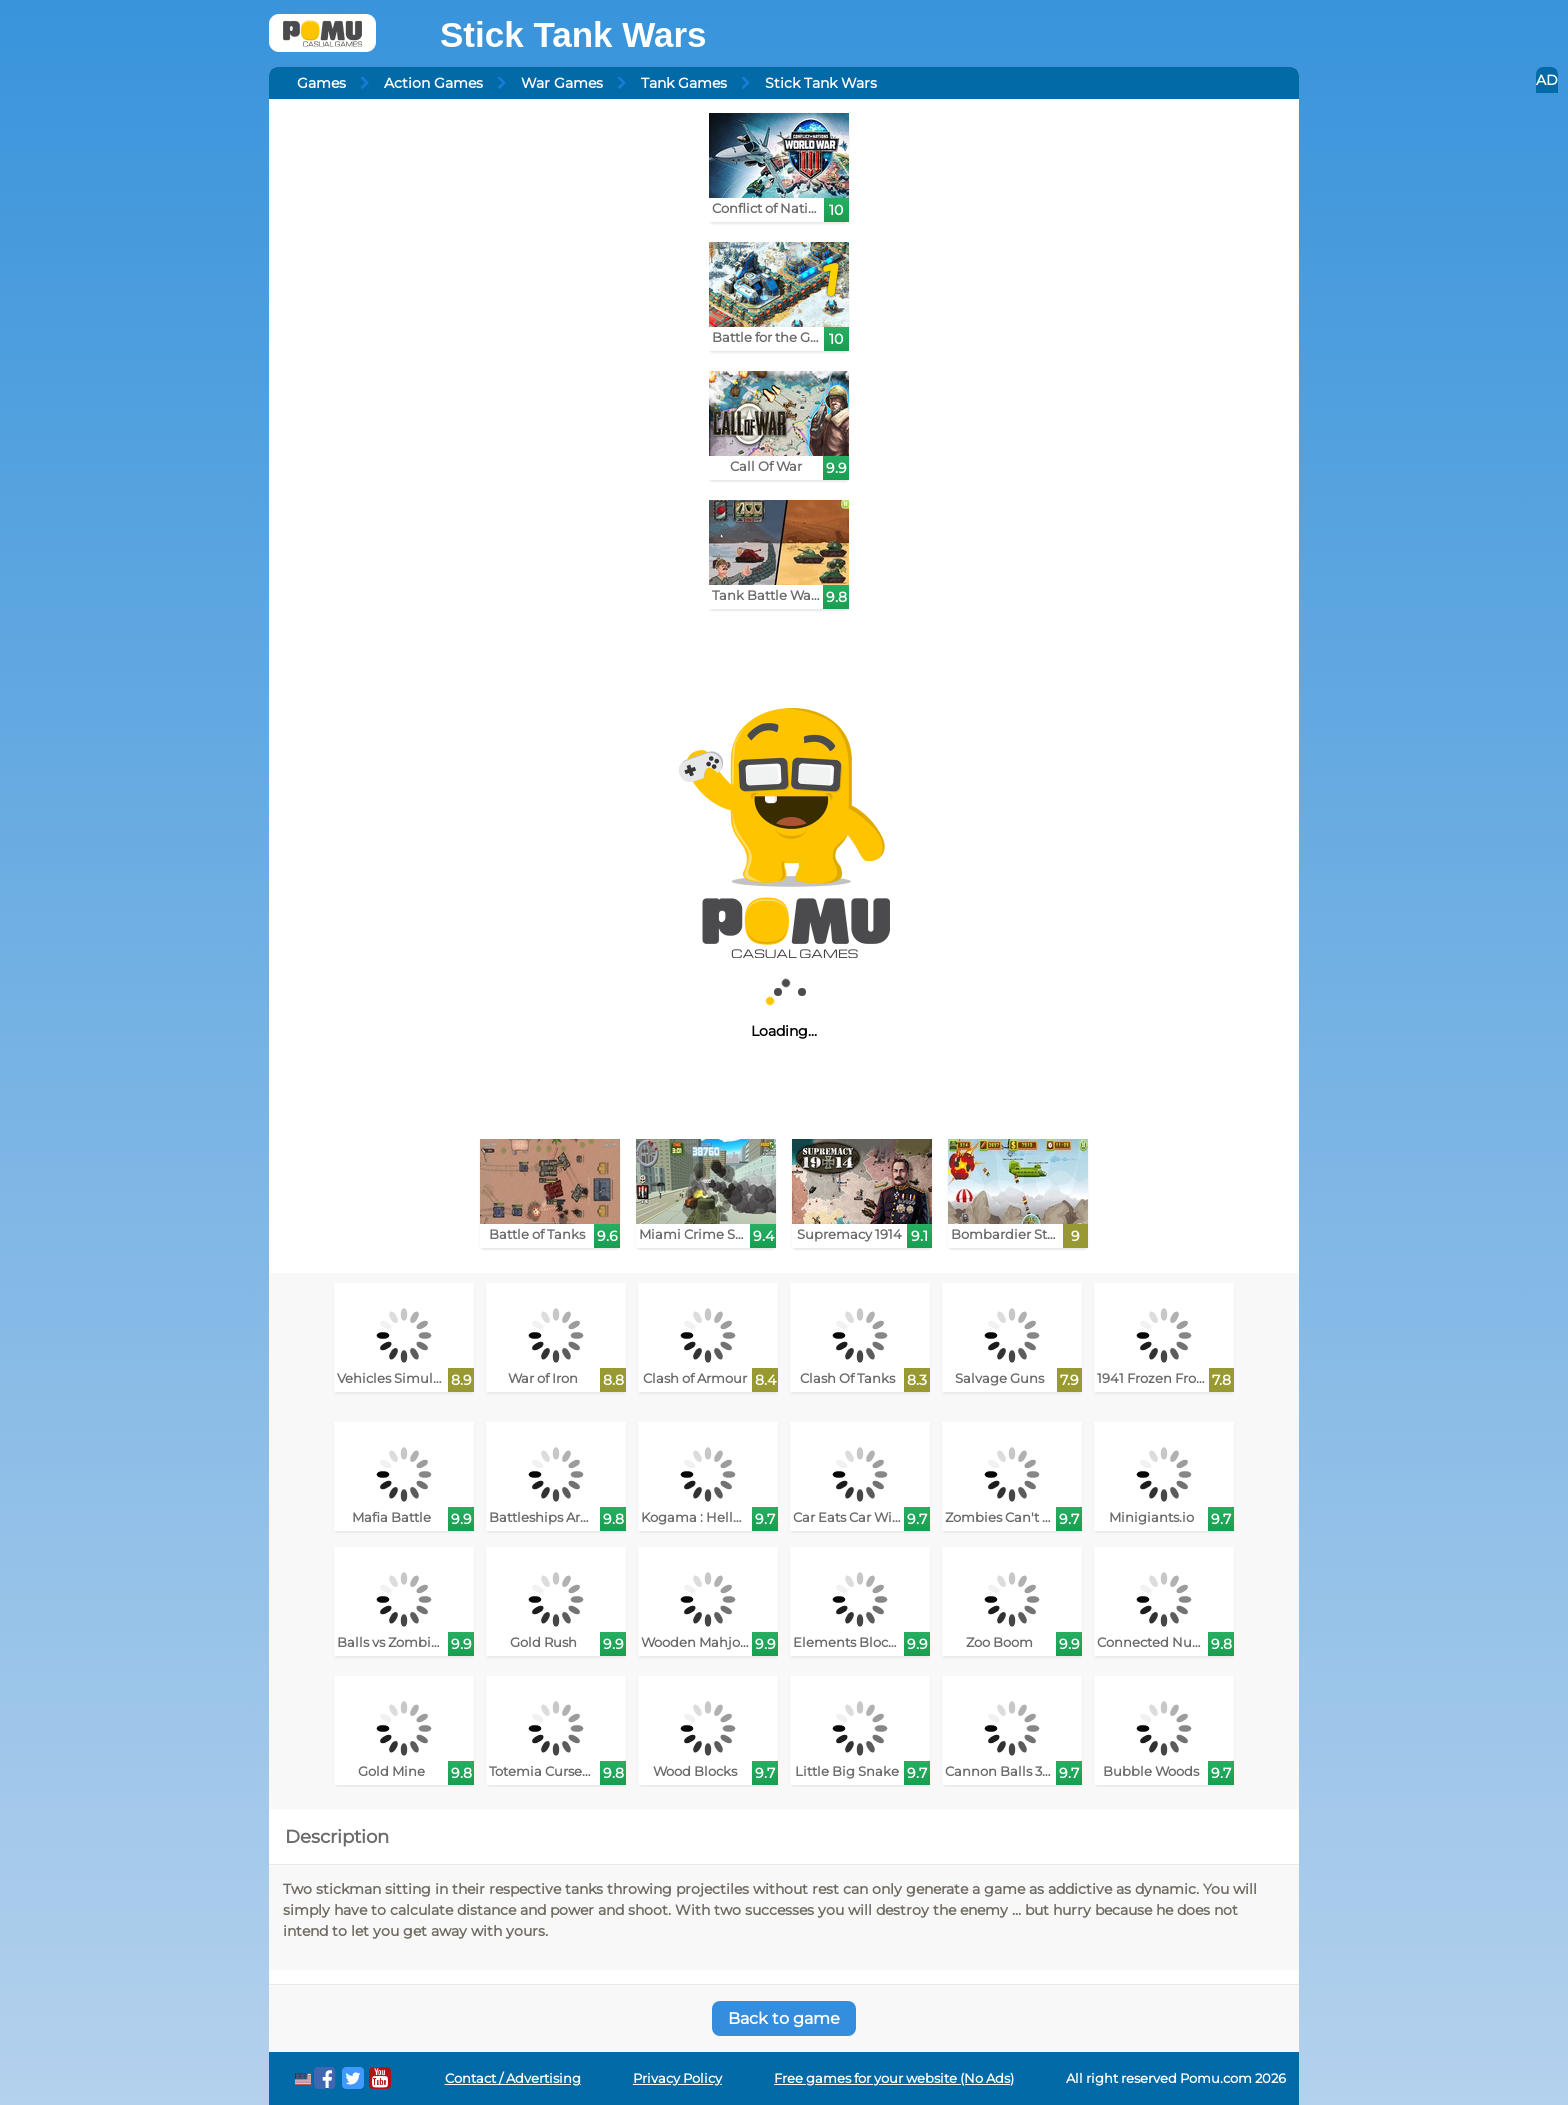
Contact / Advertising (513, 2078)
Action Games (433, 83)
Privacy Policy (677, 2078)
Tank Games (684, 83)
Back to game (784, 2018)
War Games (562, 83)
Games (321, 83)
